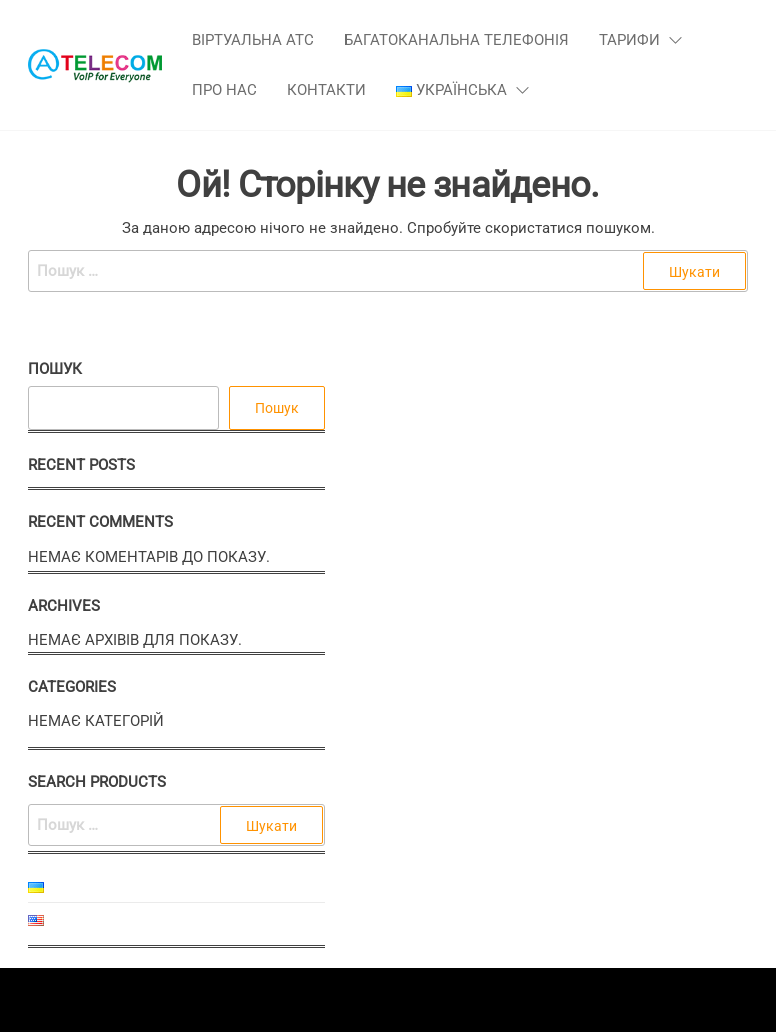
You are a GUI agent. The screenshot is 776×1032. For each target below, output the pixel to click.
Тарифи (629, 40)
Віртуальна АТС (253, 40)
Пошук (55, 369)
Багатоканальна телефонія (456, 40)
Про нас (224, 90)
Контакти (326, 90)
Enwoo (373, 1000)
